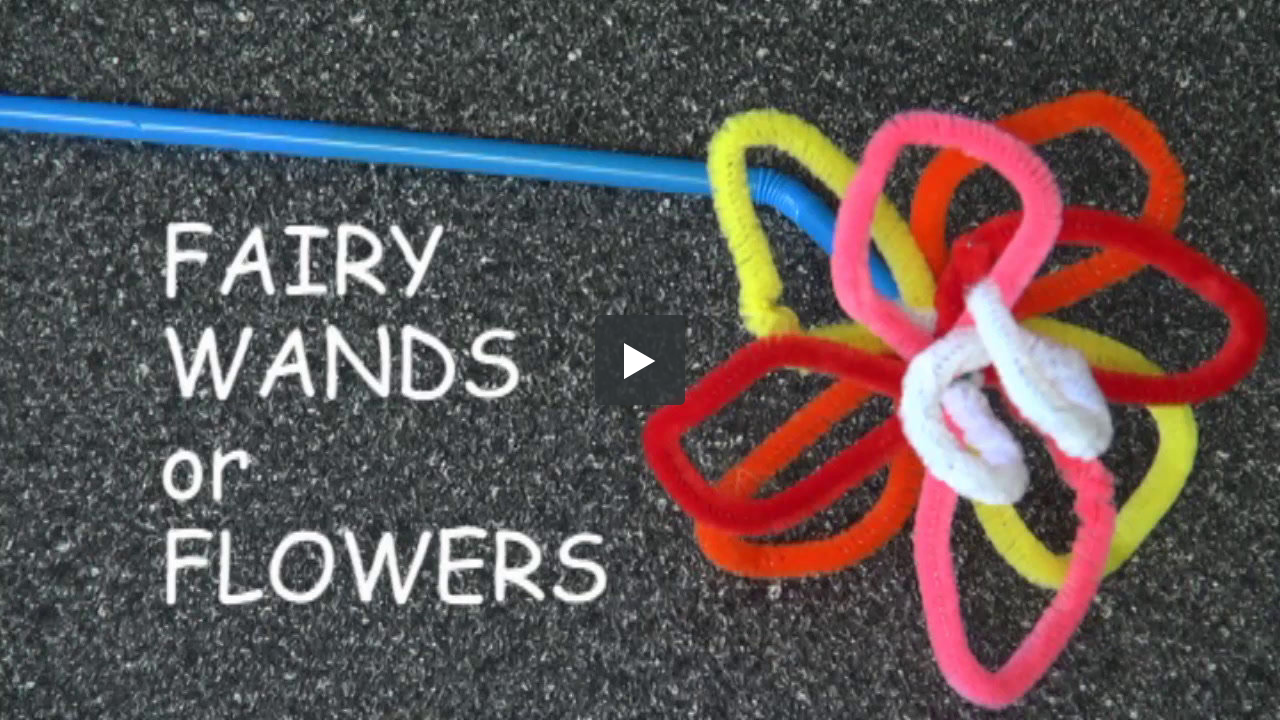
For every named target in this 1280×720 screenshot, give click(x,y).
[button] (640, 360)
